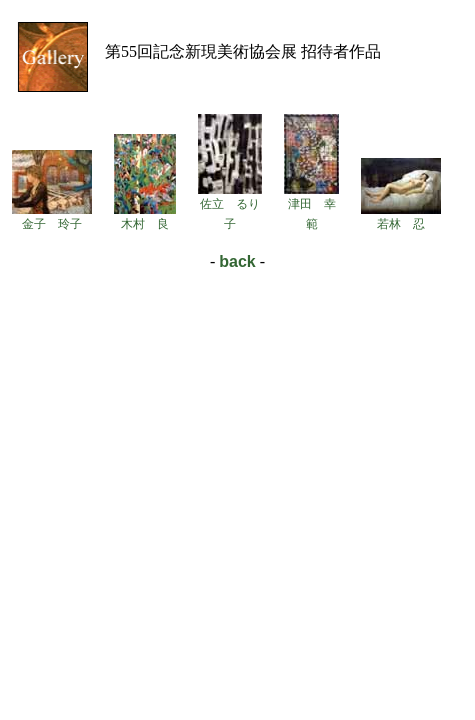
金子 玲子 (52, 217)
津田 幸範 (311, 207)
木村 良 (145, 217)
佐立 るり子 (230, 207)
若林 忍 (401, 217)
